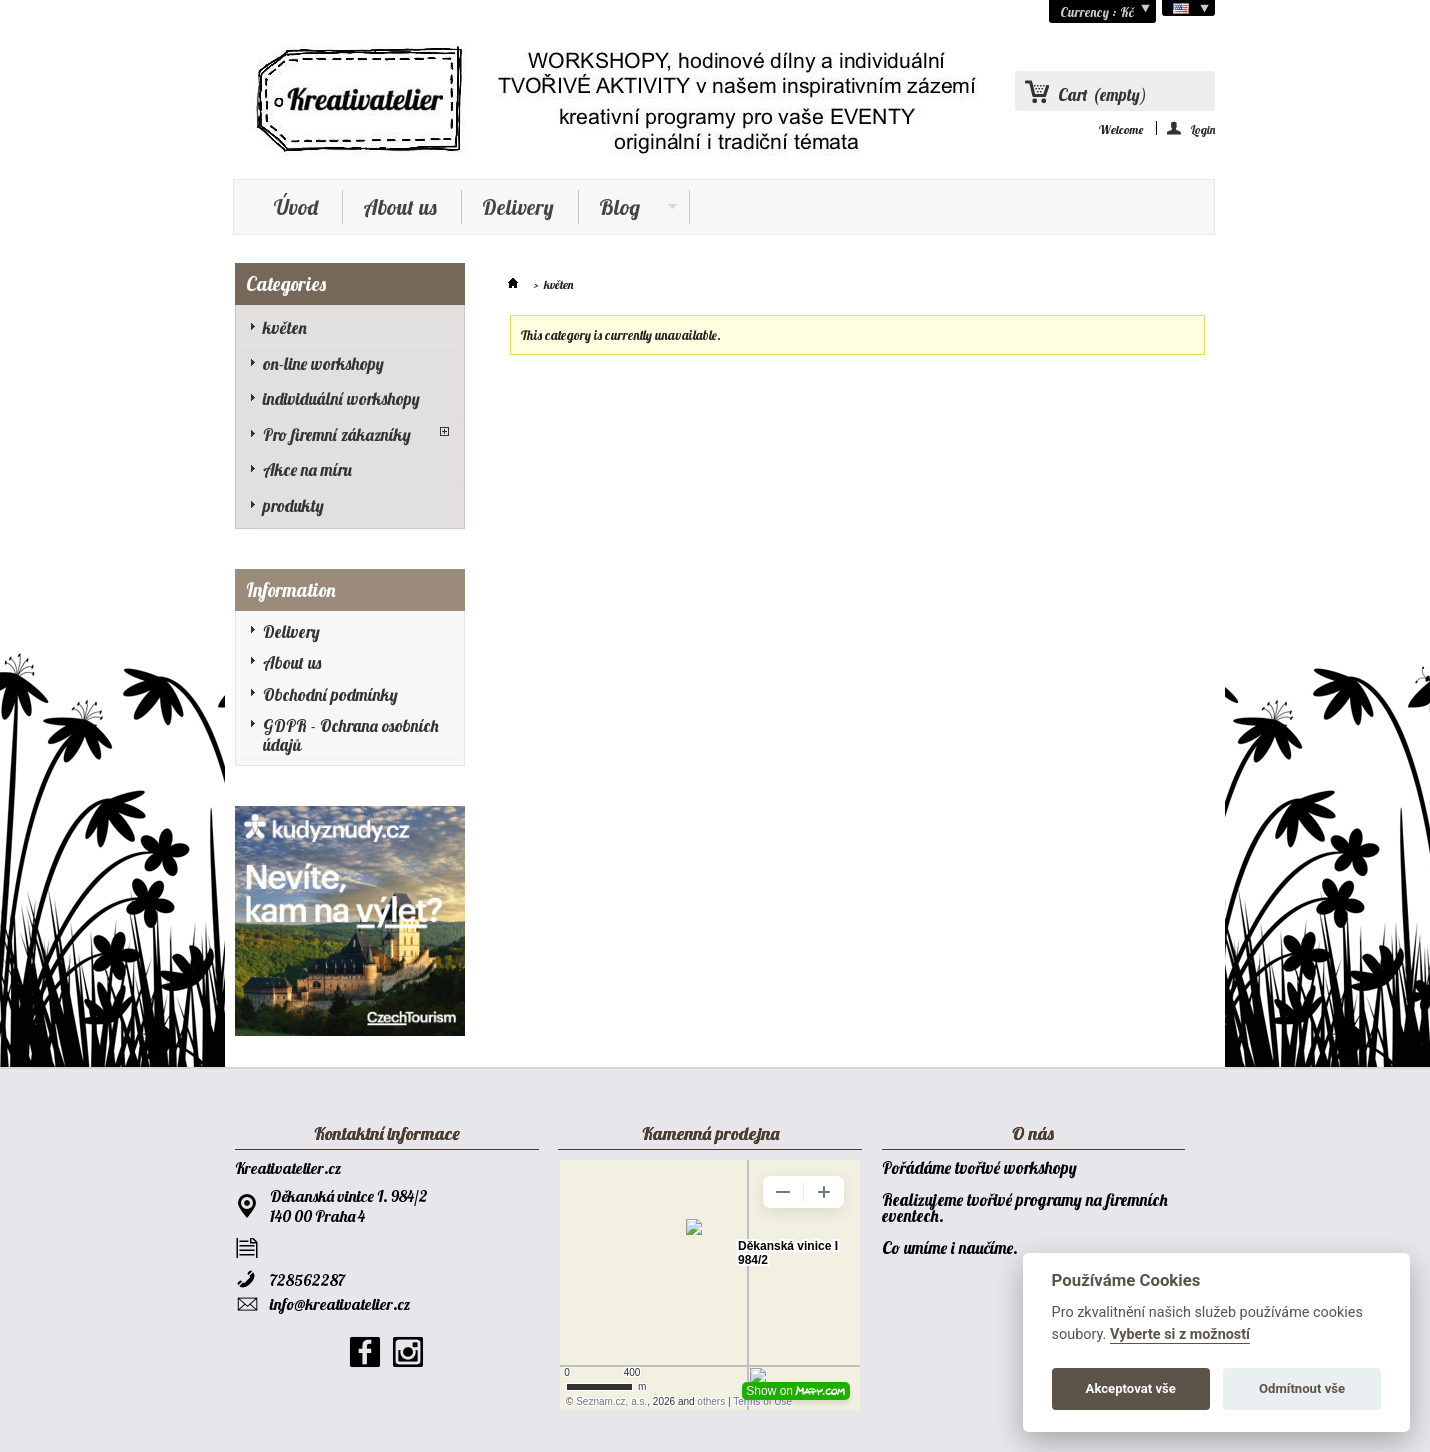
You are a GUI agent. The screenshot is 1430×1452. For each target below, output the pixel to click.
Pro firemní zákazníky (337, 434)
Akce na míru (307, 469)
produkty (293, 505)
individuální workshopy (341, 398)
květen (285, 327)
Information (291, 590)
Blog (628, 209)
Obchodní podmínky (330, 694)
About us (400, 207)
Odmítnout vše (1302, 1388)
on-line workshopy (323, 363)
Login (1203, 128)
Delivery (518, 207)
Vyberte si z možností (1180, 1334)
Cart (1102, 94)
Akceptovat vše (1131, 1388)
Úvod (296, 207)
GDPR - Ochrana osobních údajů (351, 735)
